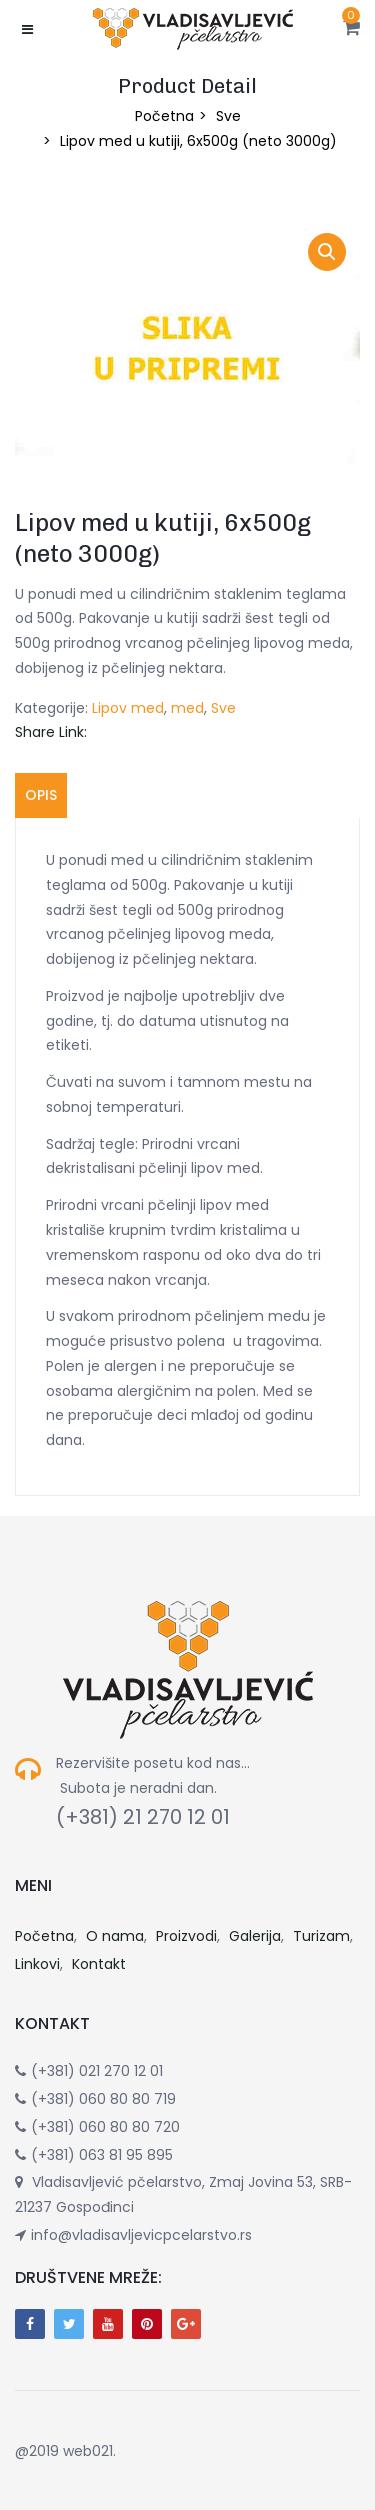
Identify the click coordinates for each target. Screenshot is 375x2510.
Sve (228, 116)
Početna (164, 116)
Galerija (255, 1936)
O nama (115, 1936)
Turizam (321, 1936)
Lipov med (128, 708)
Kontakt (99, 1964)
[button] (351, 29)
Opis (41, 795)
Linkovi (37, 1964)
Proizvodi (186, 1936)
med (187, 708)
